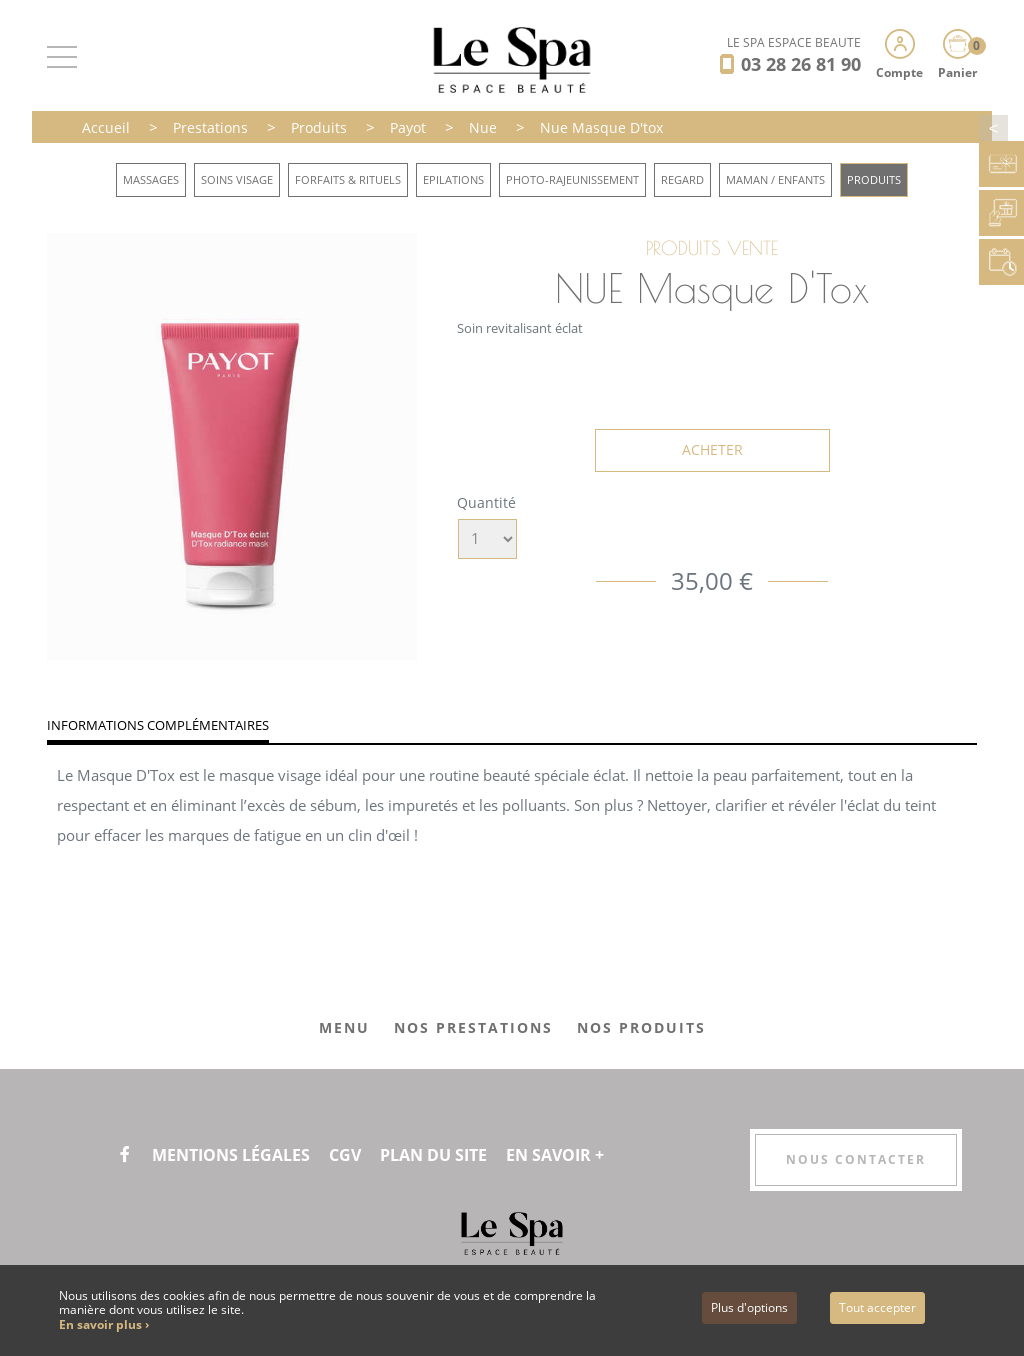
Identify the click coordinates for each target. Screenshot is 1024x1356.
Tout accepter (877, 1307)
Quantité (486, 502)
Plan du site (433, 1155)
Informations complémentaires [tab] (158, 725)
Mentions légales (231, 1155)
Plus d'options (749, 1307)
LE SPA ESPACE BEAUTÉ (794, 42)
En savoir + (555, 1155)
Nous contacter (856, 1159)
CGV (345, 1155)
